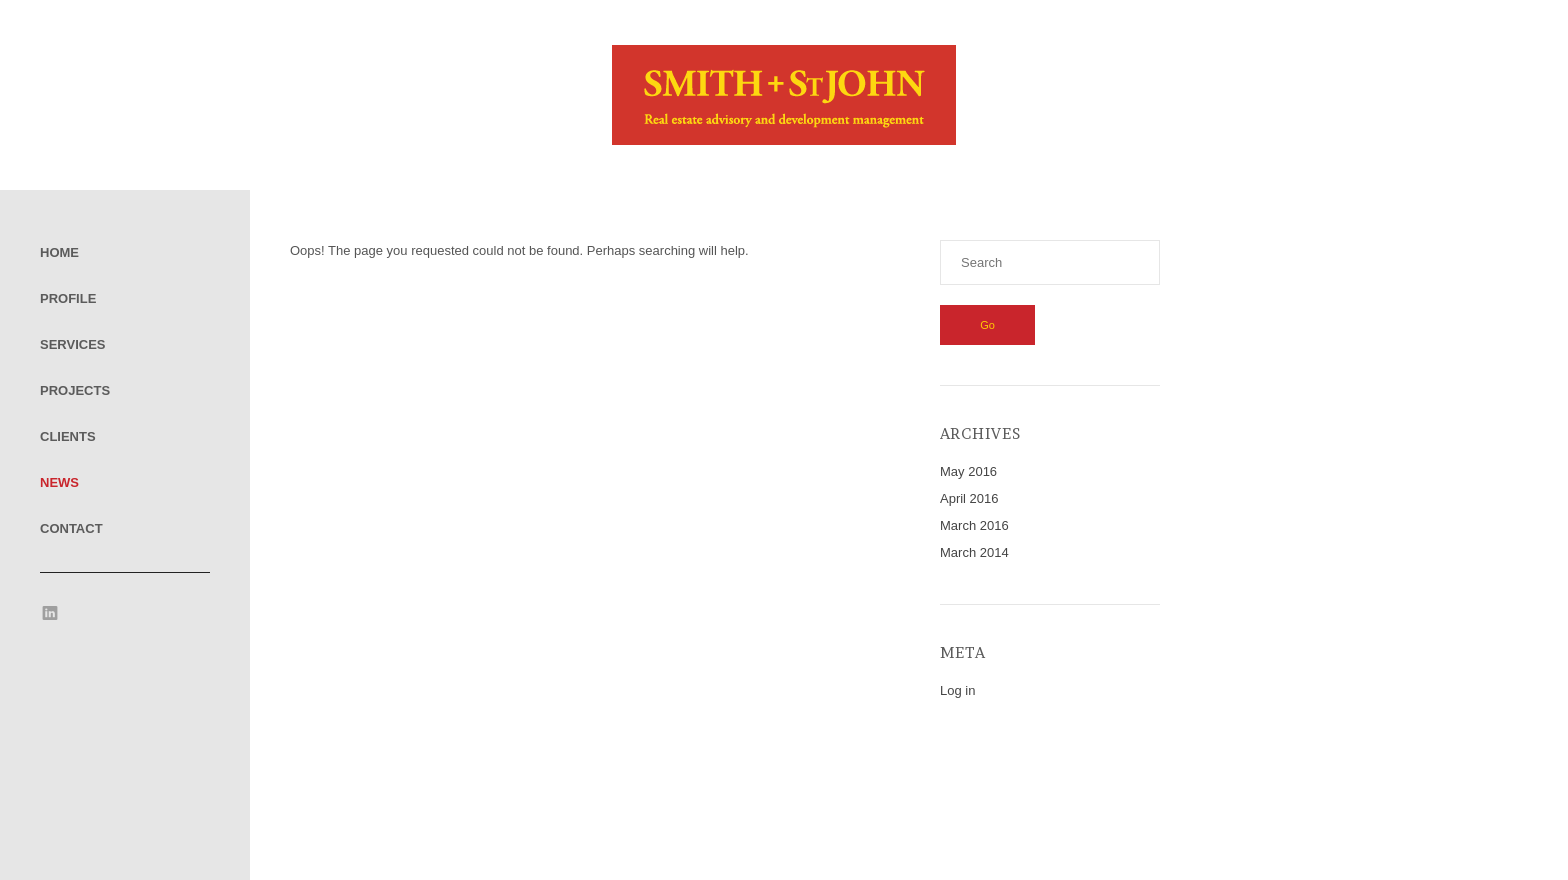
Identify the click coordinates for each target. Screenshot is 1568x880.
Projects (75, 390)
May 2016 (968, 471)
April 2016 (969, 498)
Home (59, 252)
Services (73, 344)
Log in (957, 690)
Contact (71, 528)
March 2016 (974, 525)
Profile (68, 298)
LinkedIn (50, 613)
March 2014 (974, 552)
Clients (68, 436)
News (59, 482)
